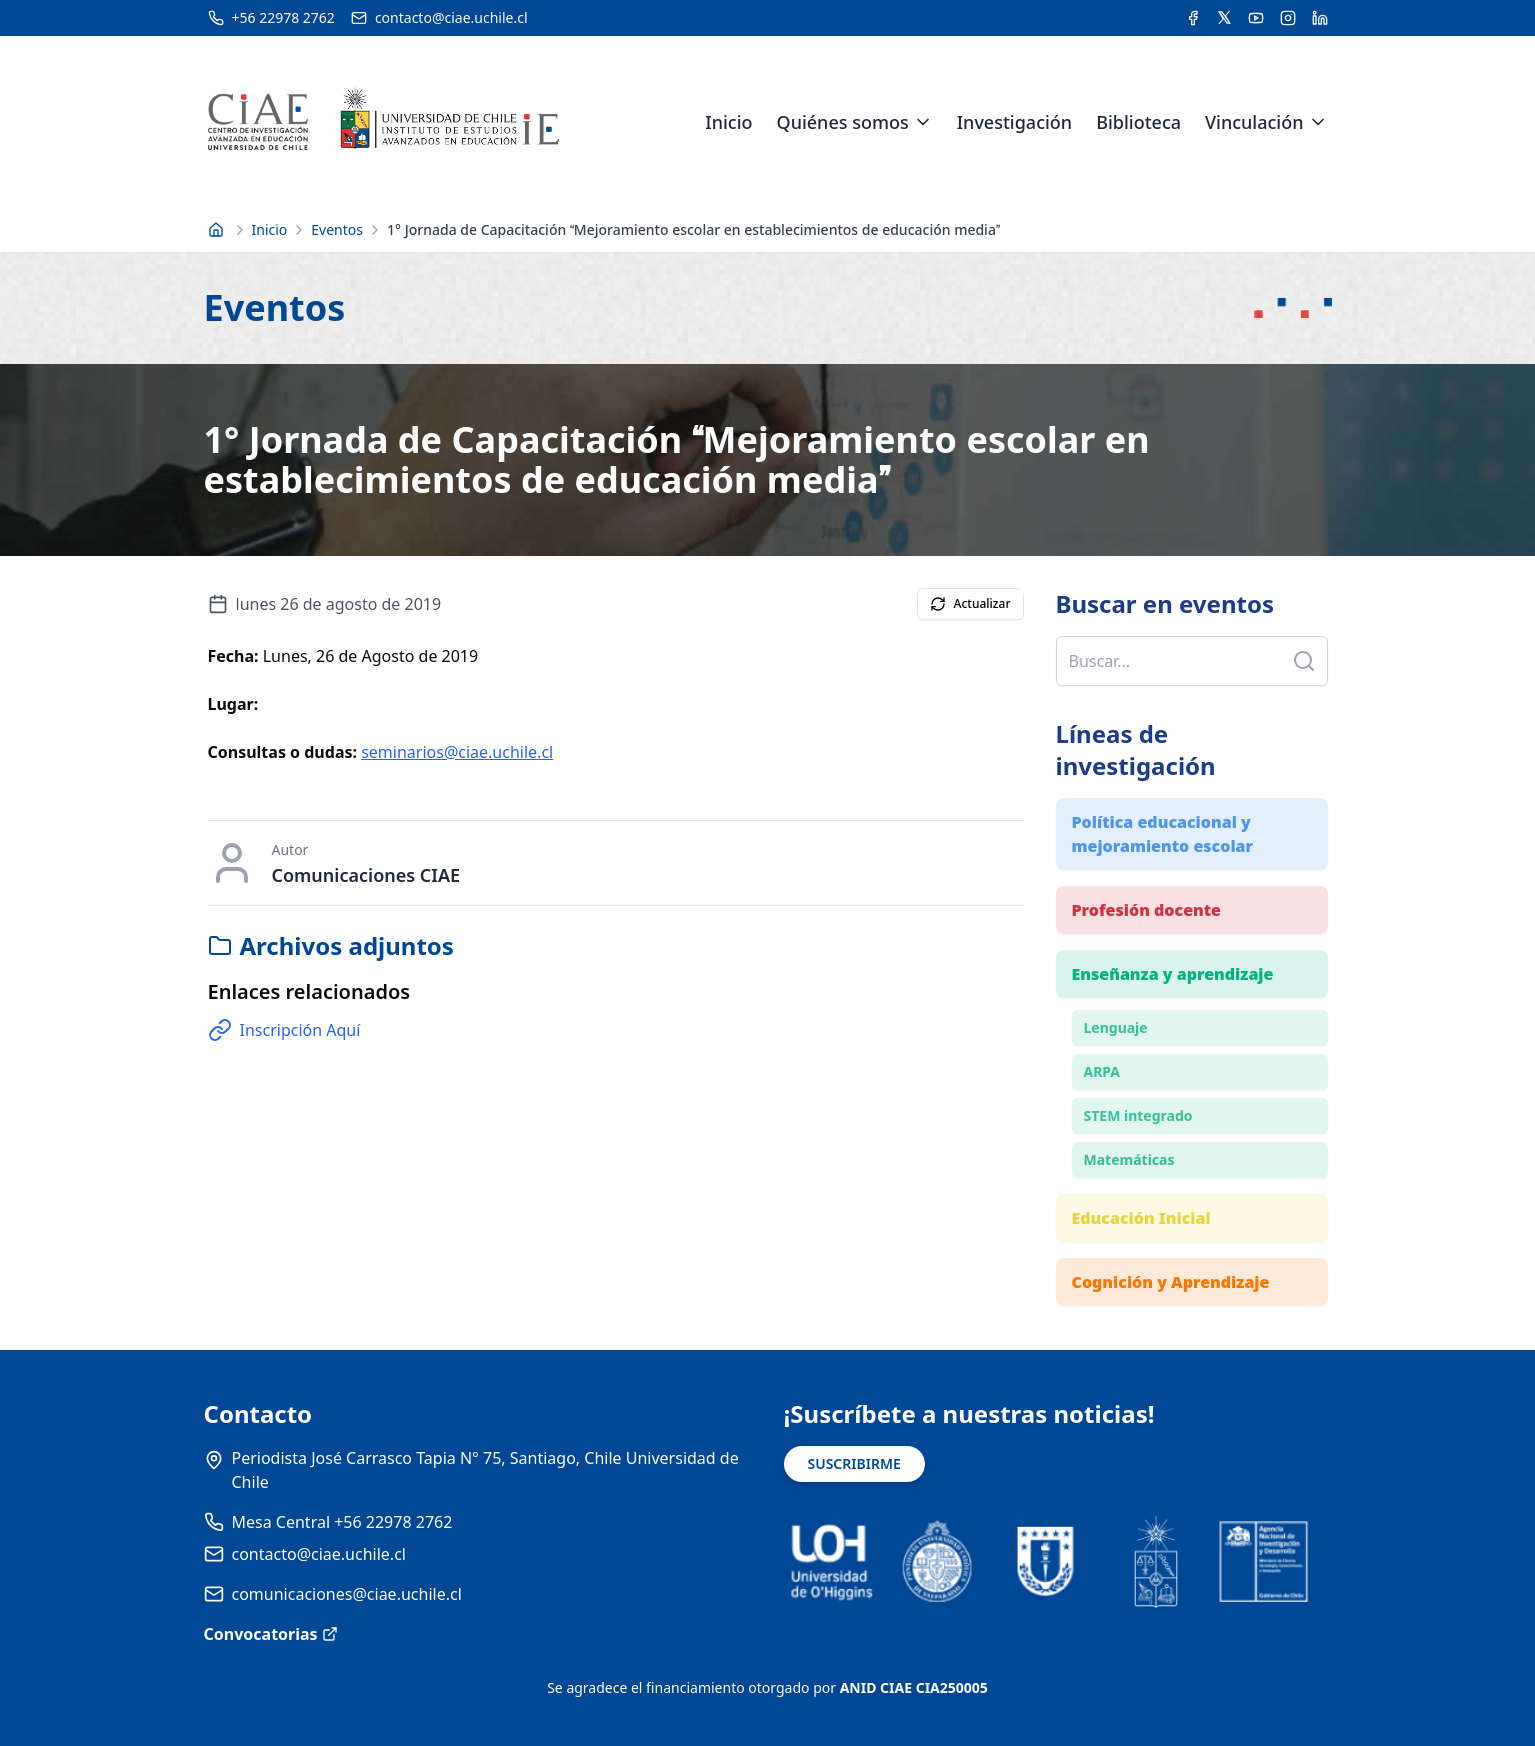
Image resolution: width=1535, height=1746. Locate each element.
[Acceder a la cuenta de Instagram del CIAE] (1288, 18)
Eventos (337, 229)
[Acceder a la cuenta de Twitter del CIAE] (1224, 18)
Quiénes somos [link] (843, 122)
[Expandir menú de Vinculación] (1318, 122)
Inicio (728, 122)
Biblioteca (1138, 122)
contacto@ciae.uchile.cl (319, 1554)
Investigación (1014, 122)
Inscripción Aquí (284, 1030)
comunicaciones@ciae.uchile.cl (347, 1594)
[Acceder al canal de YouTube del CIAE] (1256, 18)
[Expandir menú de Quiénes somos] (923, 122)
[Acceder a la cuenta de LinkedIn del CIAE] (1320, 18)
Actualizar (970, 603)
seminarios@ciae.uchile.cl (457, 752)
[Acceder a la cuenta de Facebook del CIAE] (1193, 18)
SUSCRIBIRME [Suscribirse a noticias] (854, 1463)
